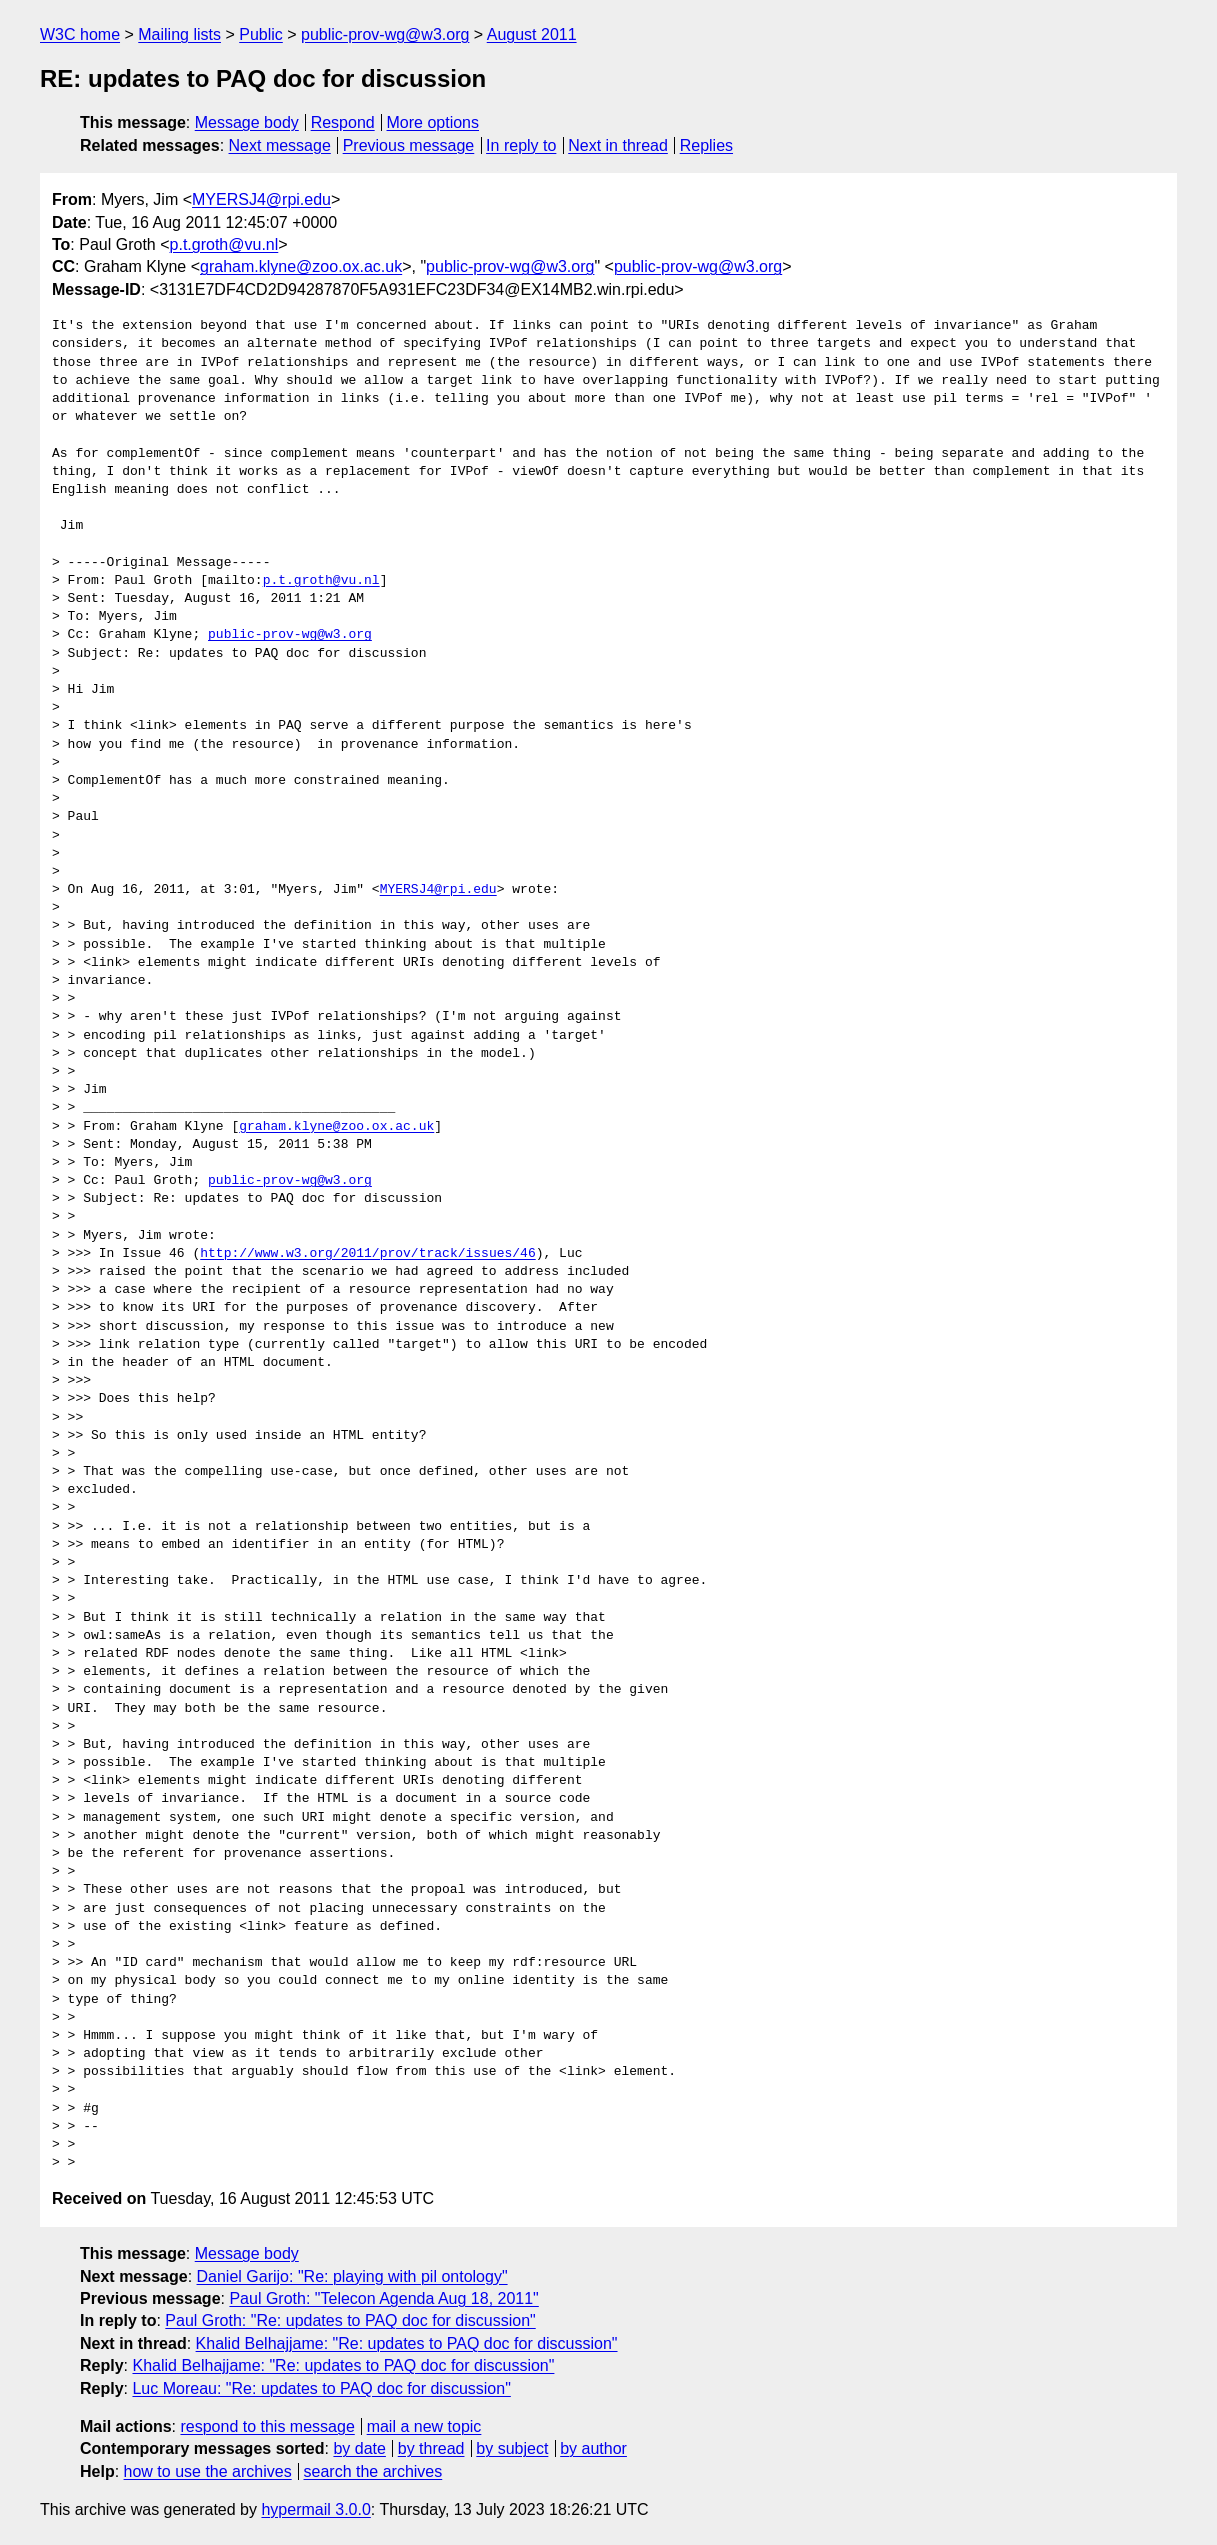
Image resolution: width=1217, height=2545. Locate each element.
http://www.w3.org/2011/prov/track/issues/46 (367, 1254)
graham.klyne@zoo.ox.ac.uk (301, 266)
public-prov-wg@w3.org (385, 34)
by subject (512, 2448)
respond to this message (267, 2426)
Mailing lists (179, 34)
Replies (706, 145)
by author (593, 2448)
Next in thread (618, 145)
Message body (247, 122)
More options (433, 122)
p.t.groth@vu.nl (224, 244)
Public (261, 34)
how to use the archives (208, 2471)
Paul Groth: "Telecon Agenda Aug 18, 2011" (383, 2298)
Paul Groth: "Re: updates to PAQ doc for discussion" (350, 2320)
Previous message (409, 145)
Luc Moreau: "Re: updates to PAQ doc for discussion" (321, 2388)
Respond (343, 122)
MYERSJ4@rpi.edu (261, 199)
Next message (280, 145)
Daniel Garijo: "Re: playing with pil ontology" (352, 2276)
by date (359, 2448)
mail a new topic (424, 2426)
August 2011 (532, 34)
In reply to (521, 145)
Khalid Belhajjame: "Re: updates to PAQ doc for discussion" (407, 2343)
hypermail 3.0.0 (315, 2509)
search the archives (373, 2471)
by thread (431, 2448)
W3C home (80, 34)
